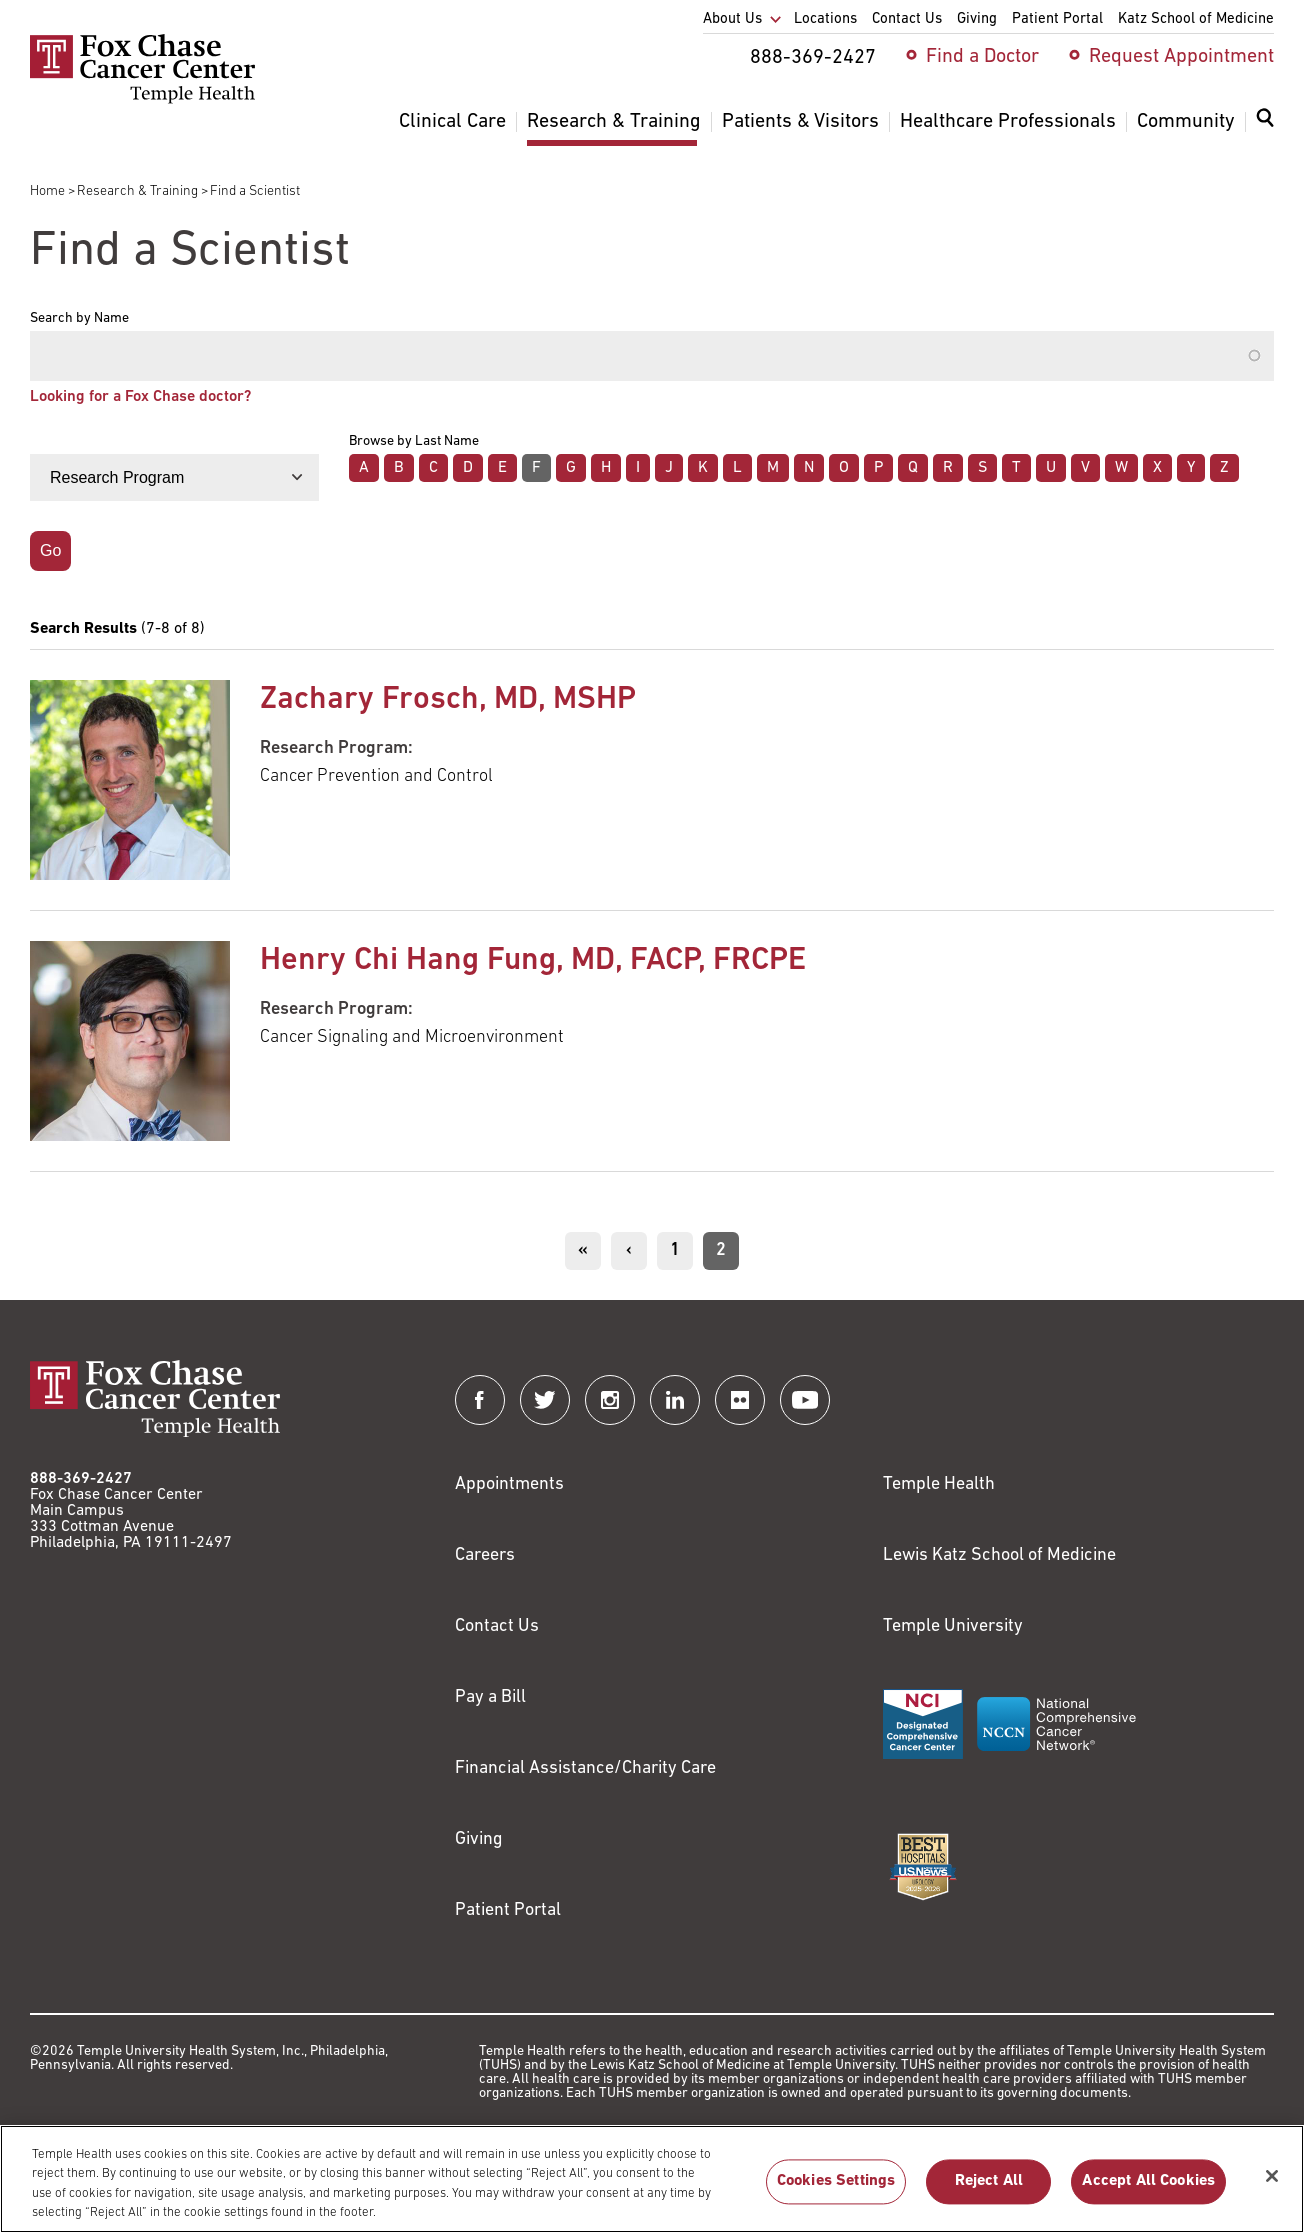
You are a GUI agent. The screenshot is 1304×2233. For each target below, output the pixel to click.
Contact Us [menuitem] (907, 19)
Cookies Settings (836, 2193)
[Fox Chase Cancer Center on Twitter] (545, 1400)
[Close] (1272, 2188)
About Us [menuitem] (732, 19)
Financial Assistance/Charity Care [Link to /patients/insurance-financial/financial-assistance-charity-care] (585, 1768)
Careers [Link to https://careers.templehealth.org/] (485, 1555)
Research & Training (137, 191)
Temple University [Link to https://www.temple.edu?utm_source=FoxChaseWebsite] (953, 1626)
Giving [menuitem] (977, 19)
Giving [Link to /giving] (479, 1839)
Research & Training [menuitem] (614, 122)
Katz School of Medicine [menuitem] (1196, 19)
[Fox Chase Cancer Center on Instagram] (610, 1400)
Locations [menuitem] (825, 19)
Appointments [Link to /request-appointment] (509, 1484)
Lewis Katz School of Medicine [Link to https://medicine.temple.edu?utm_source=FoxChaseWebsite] (999, 1555)
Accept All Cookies (1148, 2193)
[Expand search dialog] (1265, 122)
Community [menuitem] (1186, 122)
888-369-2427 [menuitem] (813, 58)
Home (47, 191)
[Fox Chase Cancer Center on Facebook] (480, 1400)
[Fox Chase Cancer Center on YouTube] (805, 1400)
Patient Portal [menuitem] (1057, 19)
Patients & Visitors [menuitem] (800, 122)
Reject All (989, 2193)
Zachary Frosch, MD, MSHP (448, 700)
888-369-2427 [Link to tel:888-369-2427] (81, 1479)
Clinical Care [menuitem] (452, 122)
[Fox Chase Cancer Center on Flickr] (740, 1400)
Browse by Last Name (414, 442)
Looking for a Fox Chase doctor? (140, 397)
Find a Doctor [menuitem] (982, 57)
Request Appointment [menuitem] (1181, 57)
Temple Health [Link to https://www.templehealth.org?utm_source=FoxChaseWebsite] (939, 1484)
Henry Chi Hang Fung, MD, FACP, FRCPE (533, 961)
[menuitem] (1265, 130)
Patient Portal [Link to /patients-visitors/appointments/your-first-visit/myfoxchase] (508, 1910)
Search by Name (79, 319)
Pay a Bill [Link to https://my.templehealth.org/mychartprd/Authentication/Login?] (490, 1697)
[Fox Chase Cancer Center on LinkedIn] (675, 1400)
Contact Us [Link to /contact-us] (497, 1626)
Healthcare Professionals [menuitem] (1008, 122)
